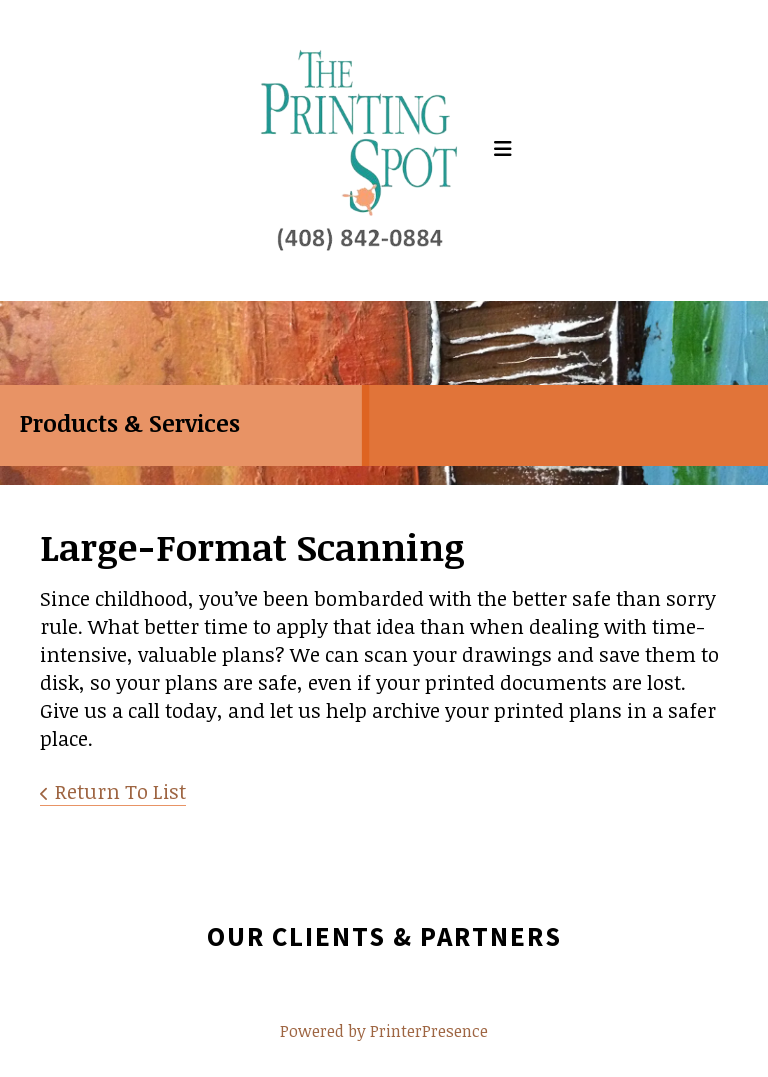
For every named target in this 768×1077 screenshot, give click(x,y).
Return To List (120, 791)
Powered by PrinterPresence (384, 1031)
